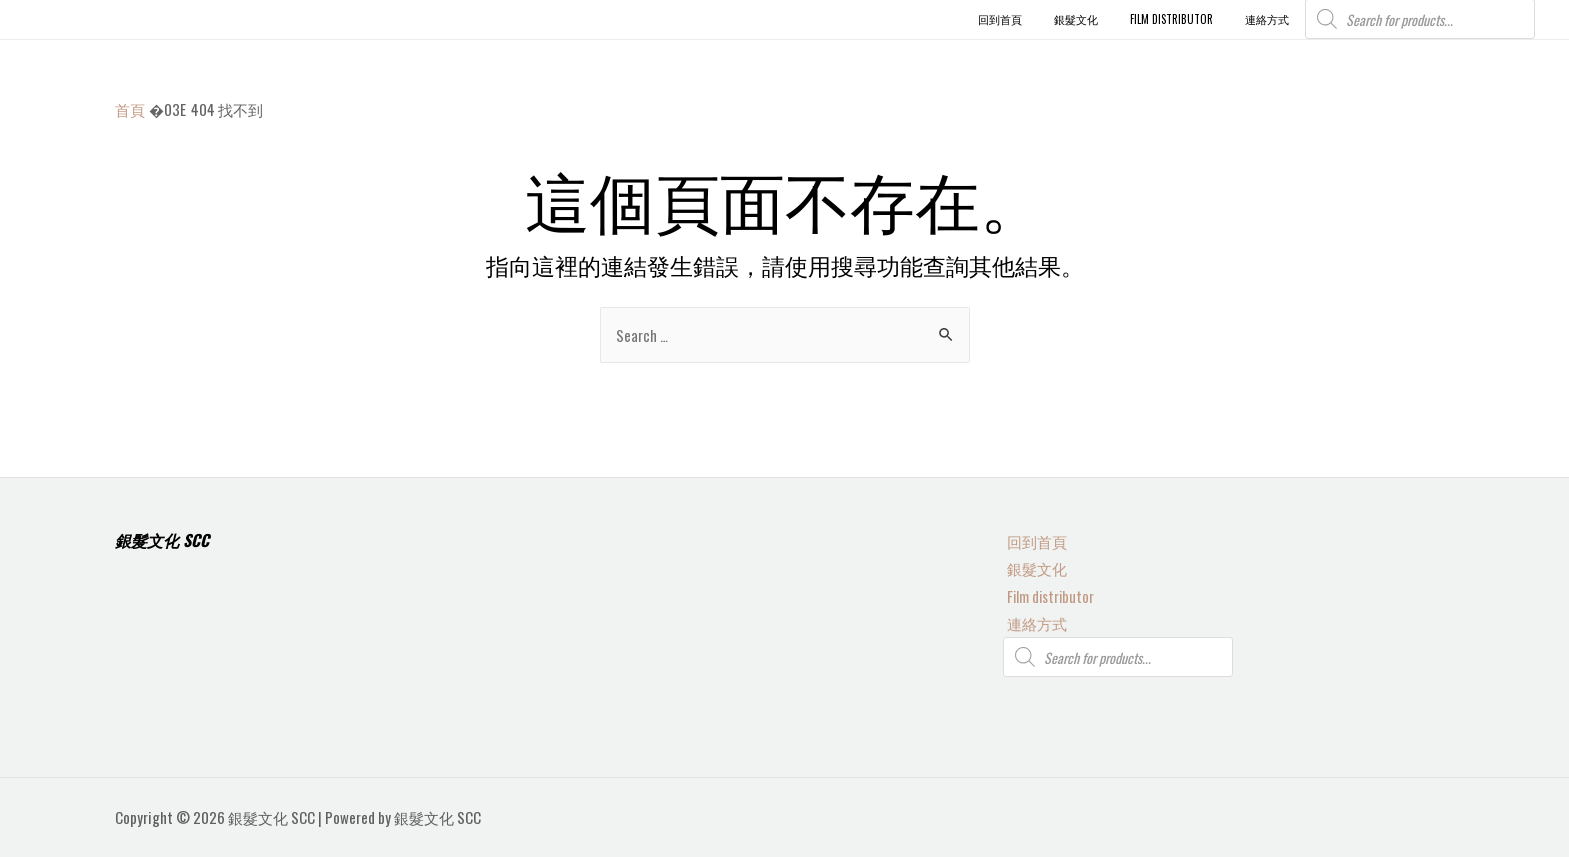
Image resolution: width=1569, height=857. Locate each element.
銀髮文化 (1033, 566)
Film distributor (1048, 594)
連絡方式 (1033, 622)
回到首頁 (1033, 539)
